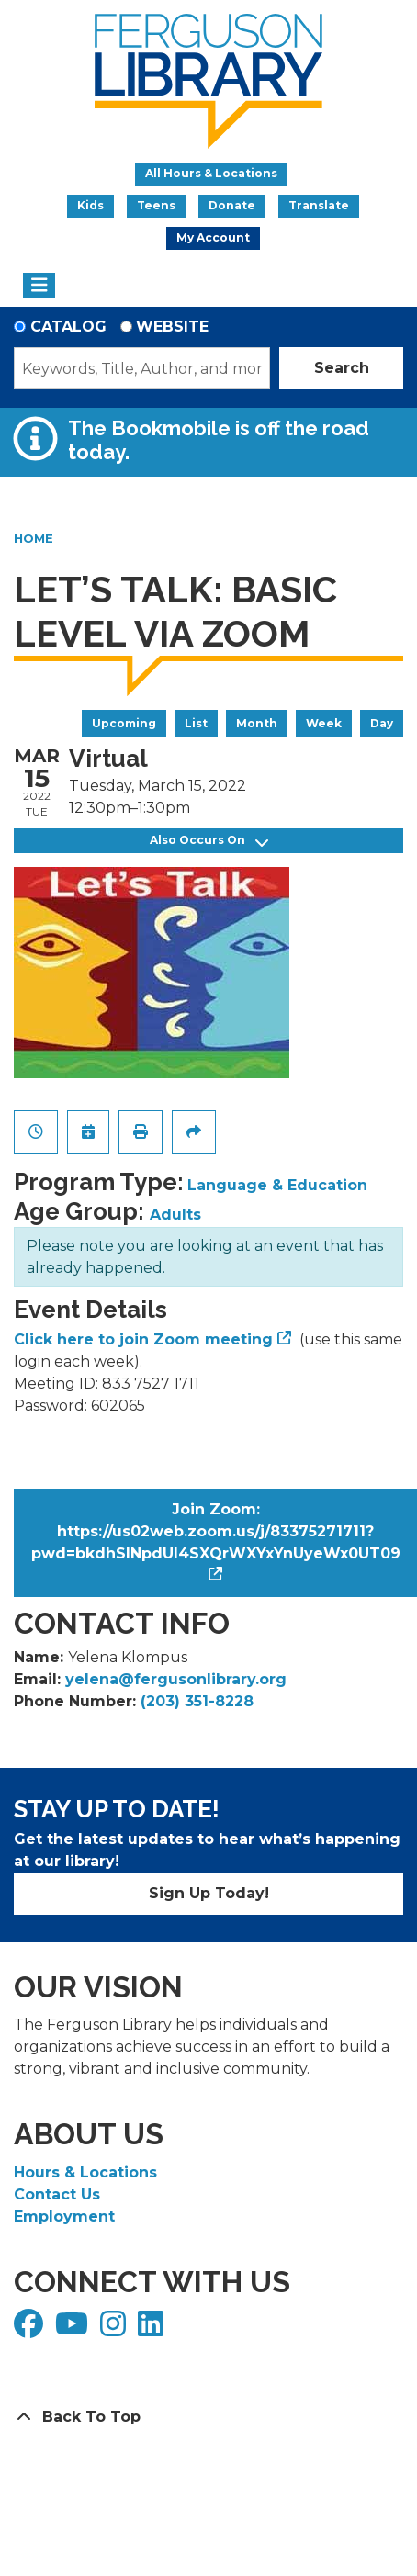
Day (381, 723)
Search (341, 368)
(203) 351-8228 (197, 1701)
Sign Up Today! (209, 1893)
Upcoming (124, 723)
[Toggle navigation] (39, 285)
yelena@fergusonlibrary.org (176, 1679)
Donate (231, 205)
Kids (90, 205)
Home (33, 538)
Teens (156, 205)
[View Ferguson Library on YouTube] (74, 2329)
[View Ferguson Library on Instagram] (115, 2329)
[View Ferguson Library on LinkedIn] (153, 2329)
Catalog (68, 326)
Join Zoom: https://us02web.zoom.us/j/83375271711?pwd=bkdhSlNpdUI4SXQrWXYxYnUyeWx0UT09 (215, 1531)
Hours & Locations (85, 2172)
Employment (64, 2216)
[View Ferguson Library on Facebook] (31, 2329)
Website (172, 326)
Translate (318, 205)
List (196, 723)
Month (256, 723)
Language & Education (277, 1185)
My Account (213, 237)
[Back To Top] (208, 2417)
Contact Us (57, 2194)
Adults (175, 1214)
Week (324, 723)
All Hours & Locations (211, 173)
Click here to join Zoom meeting (143, 1339)
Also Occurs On (209, 841)
